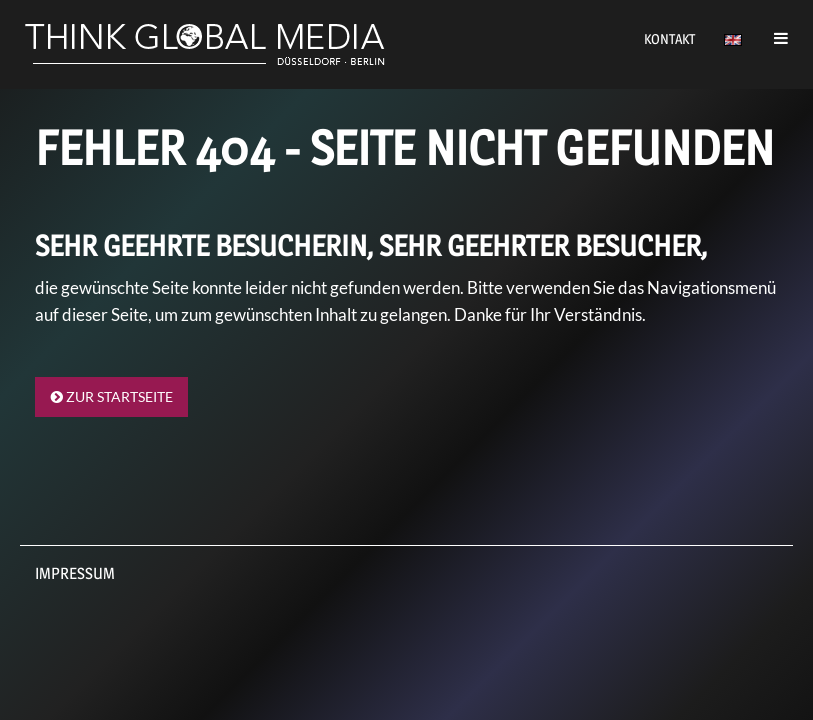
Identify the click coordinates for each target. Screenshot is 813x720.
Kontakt (669, 39)
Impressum (75, 573)
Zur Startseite (112, 396)
